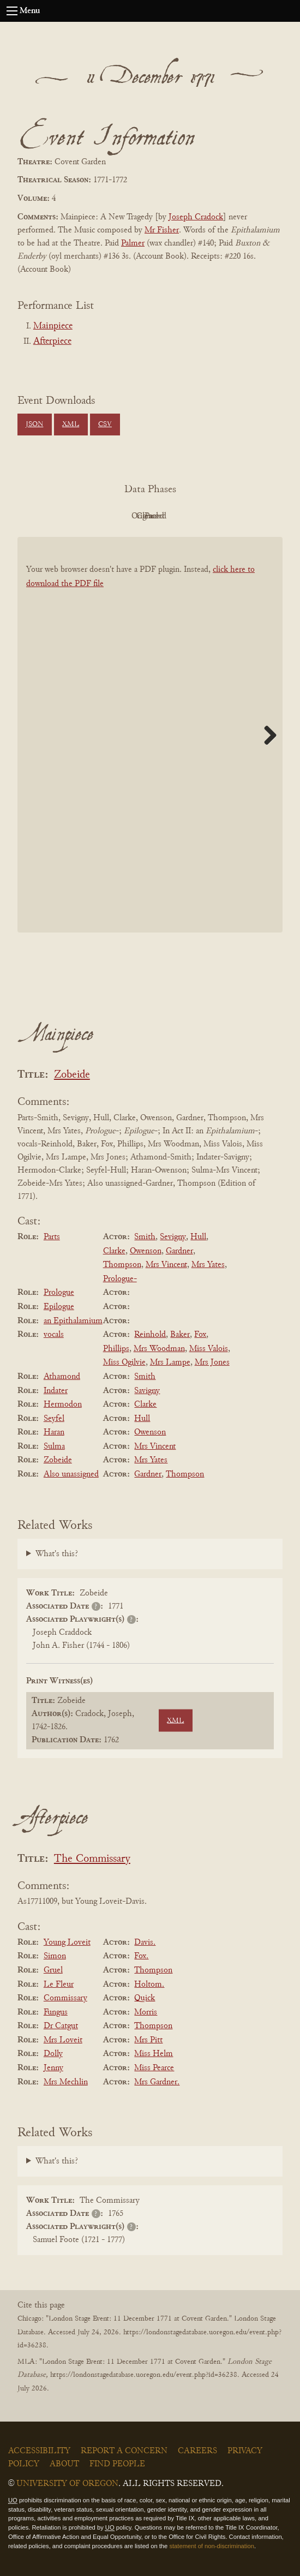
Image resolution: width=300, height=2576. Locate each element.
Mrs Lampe (170, 1362)
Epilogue (59, 1306)
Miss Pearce (154, 2068)
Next (266, 735)
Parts (52, 1237)
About (64, 2464)
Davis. (144, 1942)
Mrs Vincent (166, 1264)
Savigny (147, 1390)
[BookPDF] (150, 734)
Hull (198, 1237)
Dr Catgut (61, 2026)
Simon (55, 1956)
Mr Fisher (162, 230)
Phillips (116, 1348)
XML (70, 424)
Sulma (54, 1446)
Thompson (122, 1264)
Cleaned (177, 516)
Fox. (141, 1956)
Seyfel (54, 1418)
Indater (56, 1390)
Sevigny (173, 1237)
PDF (57, 516)
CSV (105, 424)
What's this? (56, 1554)
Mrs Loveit (63, 2040)
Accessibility (39, 2451)
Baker (180, 1334)
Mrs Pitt (148, 2040)
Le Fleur (59, 1984)
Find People (117, 2464)
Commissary (65, 1998)
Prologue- (120, 1279)
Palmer (133, 243)
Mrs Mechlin (66, 2082)
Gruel (53, 1970)
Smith (144, 1237)
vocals (54, 1334)
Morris (145, 2012)
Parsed (237, 516)
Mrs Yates (208, 1264)
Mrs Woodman (159, 1348)
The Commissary (92, 1859)
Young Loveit (67, 1942)
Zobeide (72, 1075)
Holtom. (149, 1984)
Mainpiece (53, 326)
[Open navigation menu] (12, 11)
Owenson (145, 1251)
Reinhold (150, 1334)
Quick (144, 1998)
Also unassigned (71, 1474)
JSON (34, 424)
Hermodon (63, 1404)
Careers (197, 2451)
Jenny (53, 2068)
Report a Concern (124, 2451)
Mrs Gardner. (156, 2082)
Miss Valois (208, 1348)
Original (117, 516)
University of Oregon (67, 2483)
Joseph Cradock (196, 217)
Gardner (179, 1251)
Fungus (56, 2012)
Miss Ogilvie (124, 1362)
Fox (200, 1334)
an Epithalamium (73, 1321)
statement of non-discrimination (211, 2546)
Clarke (114, 1251)
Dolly (53, 2053)
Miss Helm (153, 2053)
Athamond (62, 1376)
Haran (54, 1432)
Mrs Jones (212, 1362)
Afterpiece (52, 341)
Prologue (59, 1292)
